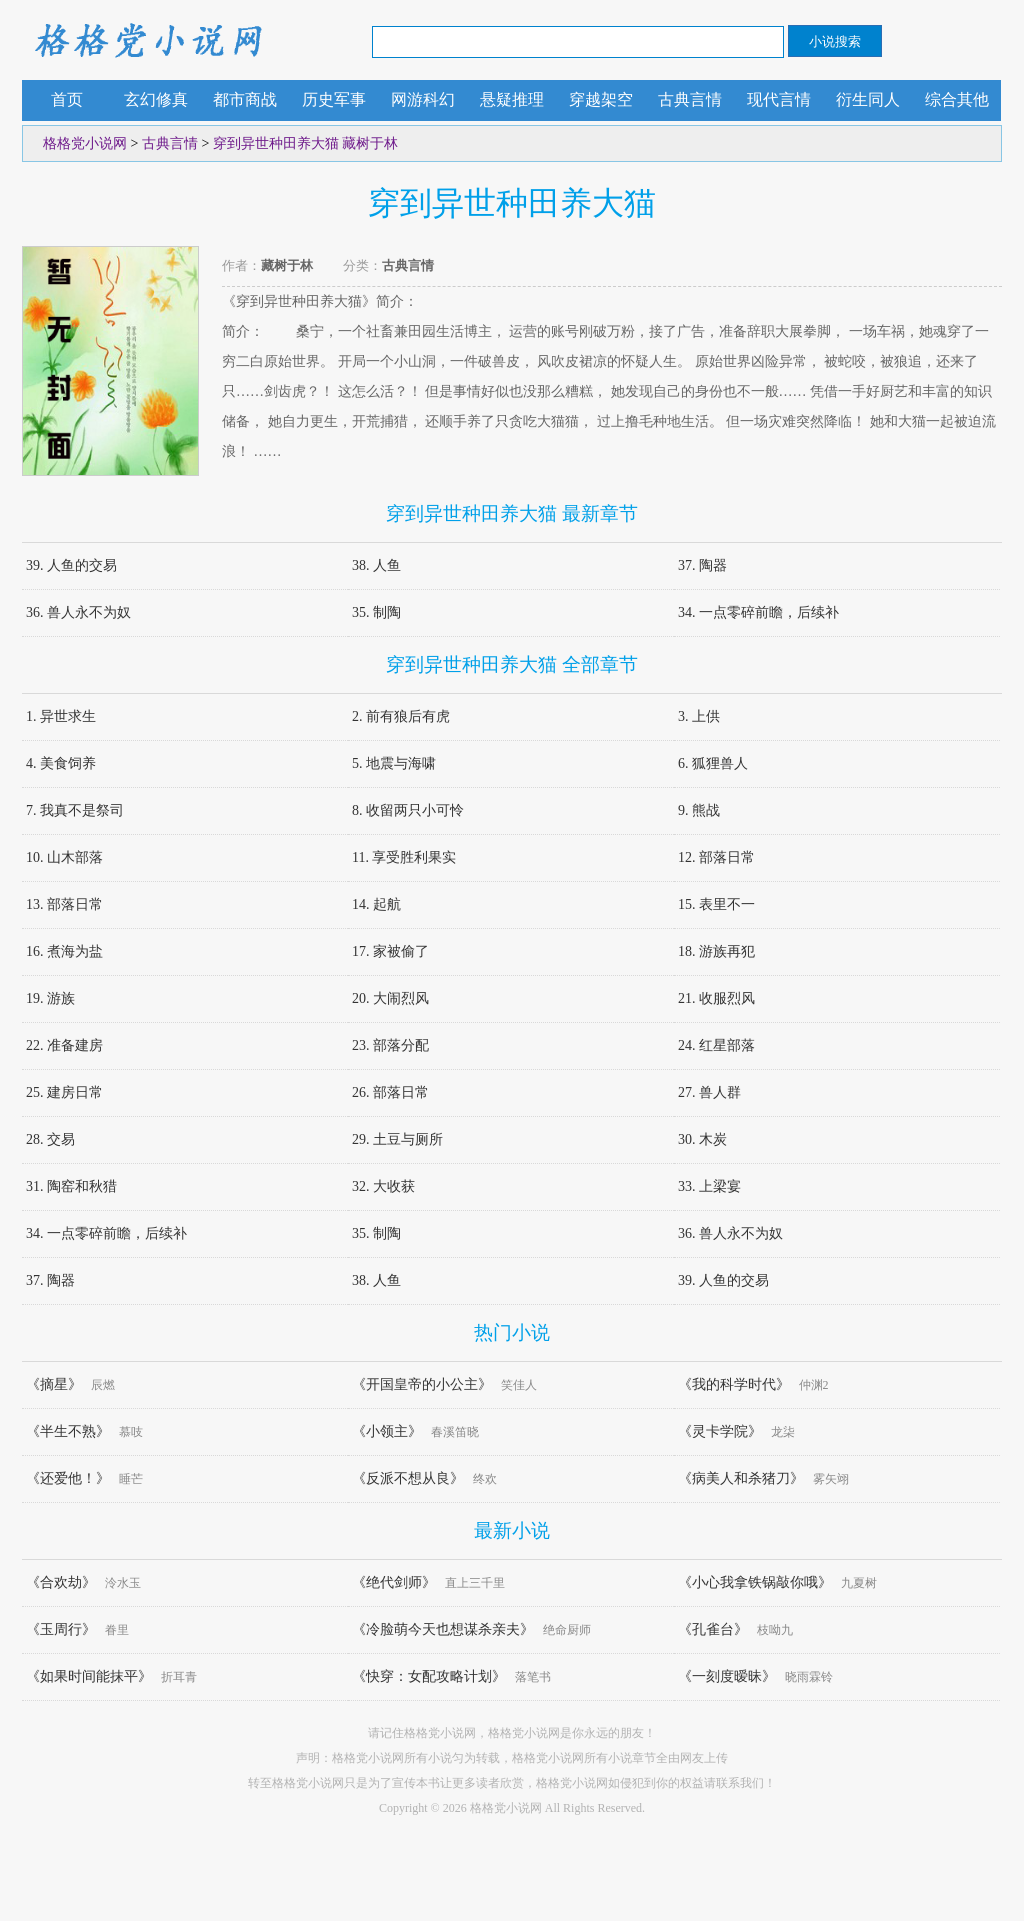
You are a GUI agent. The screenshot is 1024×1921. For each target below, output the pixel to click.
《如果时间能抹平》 (89, 1676)
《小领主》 (387, 1431)
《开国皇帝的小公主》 (422, 1384)
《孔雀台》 (713, 1629)
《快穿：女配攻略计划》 (429, 1676)
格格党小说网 (147, 40)
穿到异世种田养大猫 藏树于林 (306, 143)
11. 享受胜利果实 (404, 857)
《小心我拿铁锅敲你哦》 (755, 1582)
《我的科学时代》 (734, 1384)
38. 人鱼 (376, 565)
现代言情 (779, 99)
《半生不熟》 (68, 1431)
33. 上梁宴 (709, 1186)
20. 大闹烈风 (390, 998)
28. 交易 (50, 1139)
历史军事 (334, 99)
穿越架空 (601, 99)
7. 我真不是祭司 (75, 810)
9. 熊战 (699, 810)
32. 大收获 (383, 1186)
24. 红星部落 (716, 1045)
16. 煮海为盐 (64, 951)
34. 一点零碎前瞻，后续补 (758, 612)
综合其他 (957, 99)
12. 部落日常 (716, 857)
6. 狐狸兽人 (713, 763)
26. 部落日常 (390, 1092)
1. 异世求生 (61, 716)
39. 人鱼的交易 (71, 565)
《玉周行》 (61, 1629)
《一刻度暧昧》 (727, 1676)
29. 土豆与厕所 (397, 1139)
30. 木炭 (702, 1139)
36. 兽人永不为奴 (78, 612)
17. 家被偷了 (390, 951)
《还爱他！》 (68, 1478)
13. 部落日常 (64, 904)
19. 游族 (50, 998)
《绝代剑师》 (394, 1582)
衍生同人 (868, 99)
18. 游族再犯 (716, 951)
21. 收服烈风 (716, 998)
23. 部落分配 (390, 1045)
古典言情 (690, 99)
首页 (67, 99)
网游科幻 (423, 99)
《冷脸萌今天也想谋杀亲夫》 (443, 1629)
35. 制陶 (376, 612)
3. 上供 (699, 716)
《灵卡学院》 (720, 1431)
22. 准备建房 (64, 1045)
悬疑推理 (512, 99)
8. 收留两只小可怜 (408, 810)
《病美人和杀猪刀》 (741, 1478)
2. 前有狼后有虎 (401, 716)
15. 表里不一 (716, 904)
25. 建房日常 (64, 1092)
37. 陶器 (702, 565)
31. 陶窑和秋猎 (71, 1186)
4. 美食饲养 (61, 763)
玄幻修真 (156, 99)
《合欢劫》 (61, 1582)
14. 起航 (376, 904)
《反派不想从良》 (408, 1478)
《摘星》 (54, 1384)
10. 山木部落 (64, 857)
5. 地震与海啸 (394, 763)
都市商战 (245, 99)
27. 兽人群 (709, 1092)
